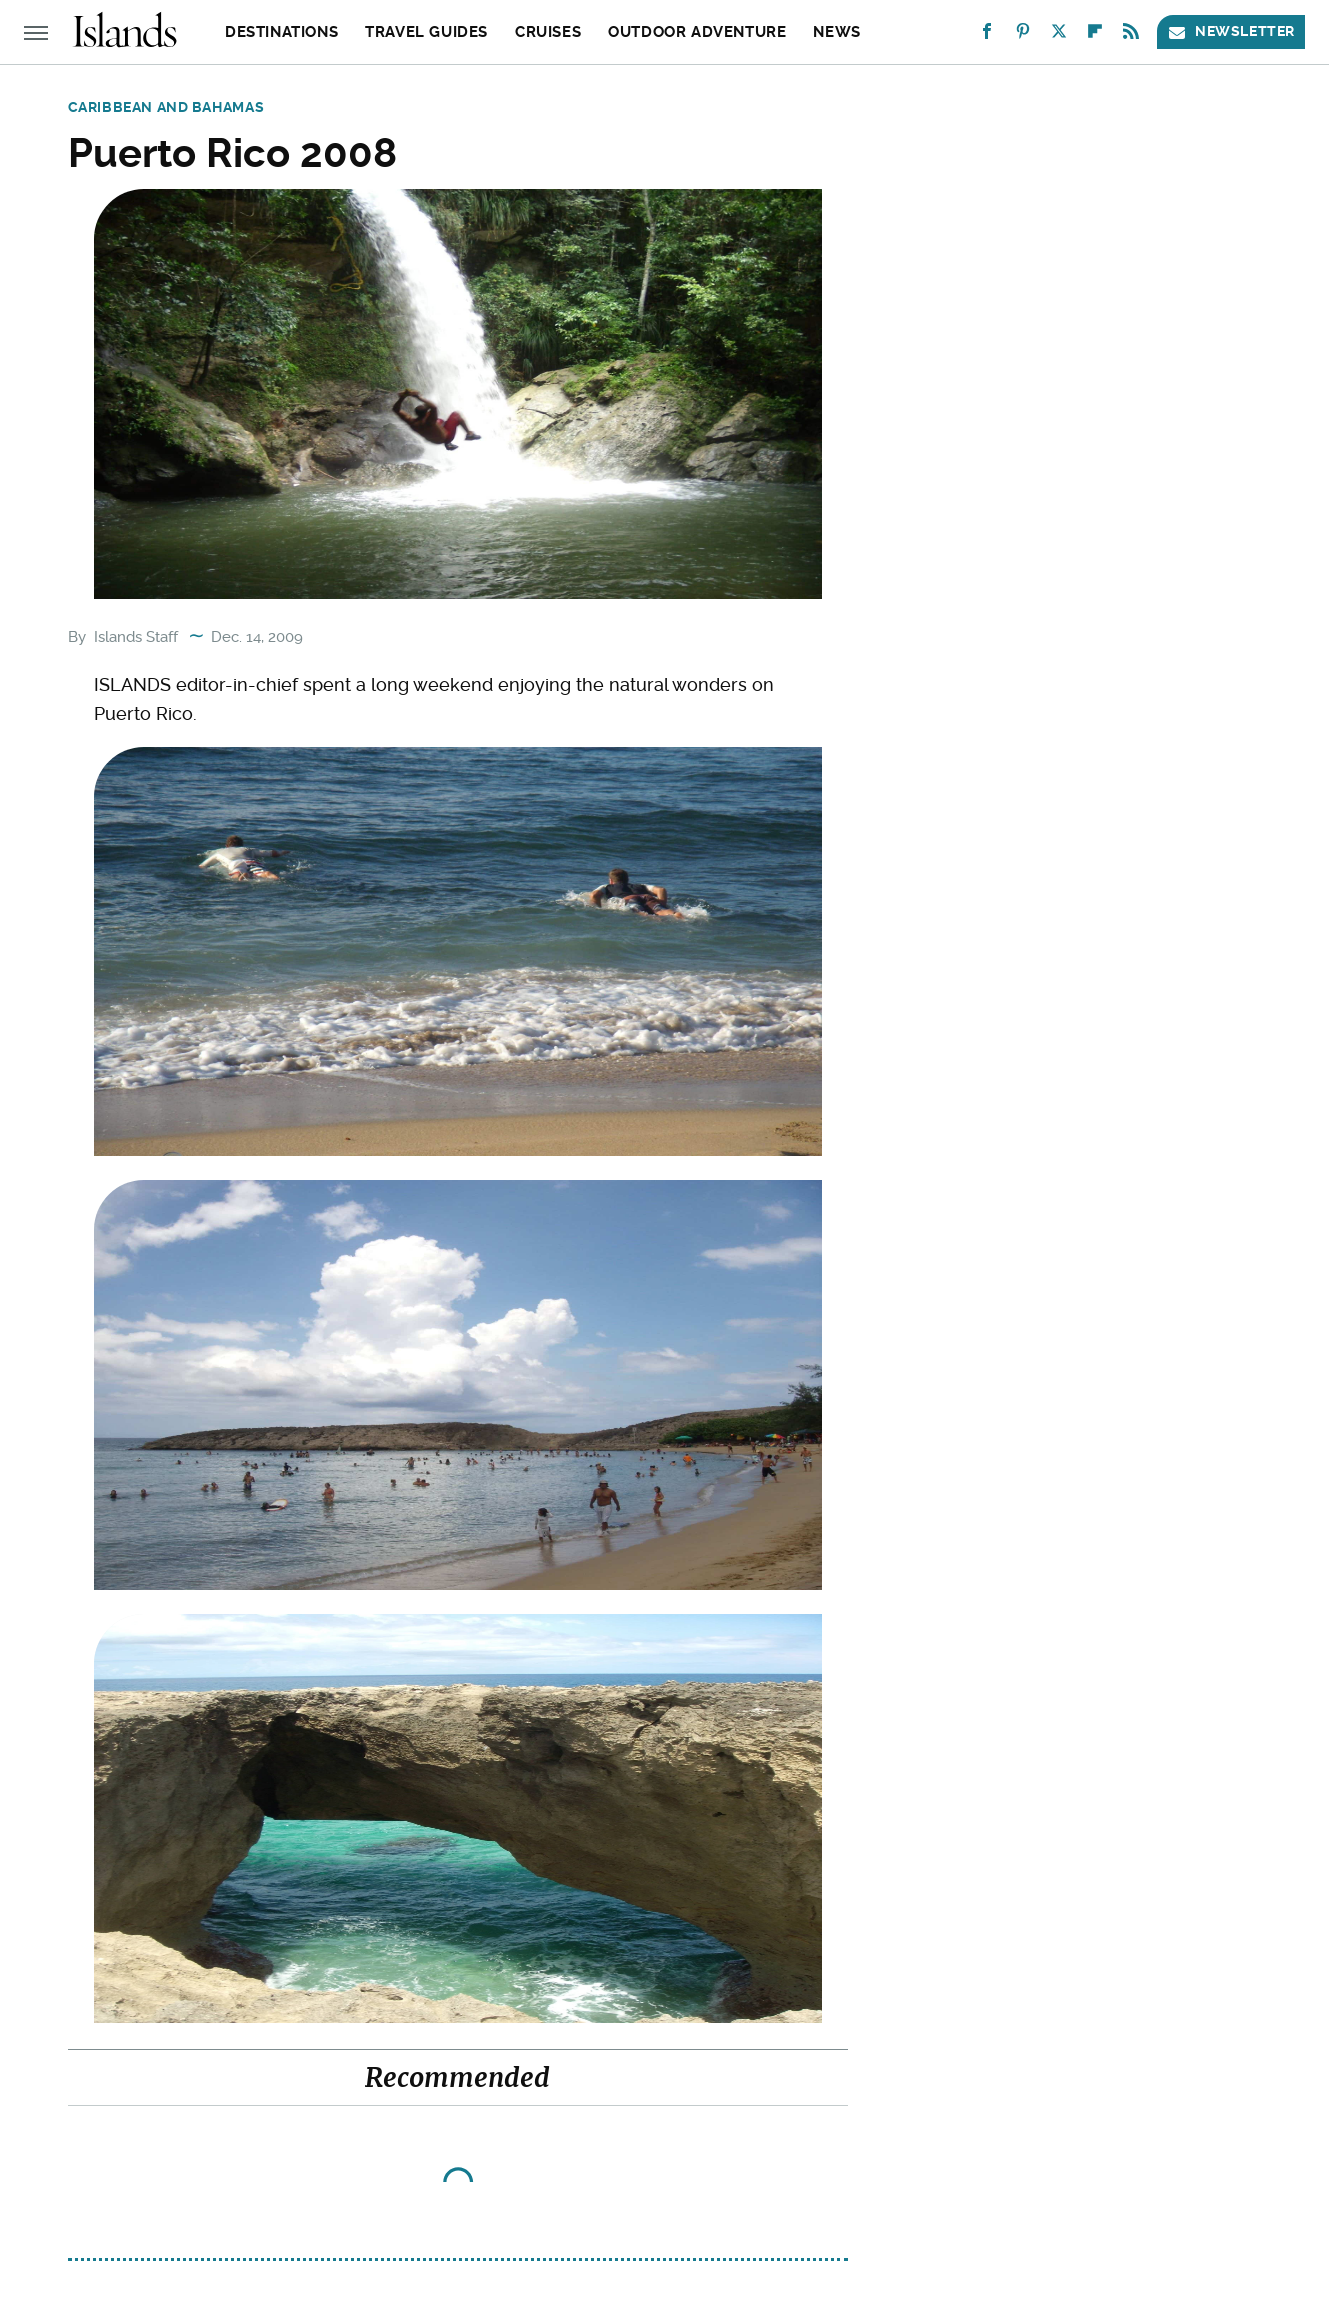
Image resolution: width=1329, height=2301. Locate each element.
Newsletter (1231, 31)
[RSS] (1131, 35)
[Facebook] (987, 35)
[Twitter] (1059, 35)
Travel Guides (426, 32)
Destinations (281, 32)
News (836, 32)
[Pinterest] (1023, 35)
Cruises (548, 32)
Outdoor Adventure (697, 32)
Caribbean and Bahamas (166, 107)
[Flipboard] (1095, 35)
